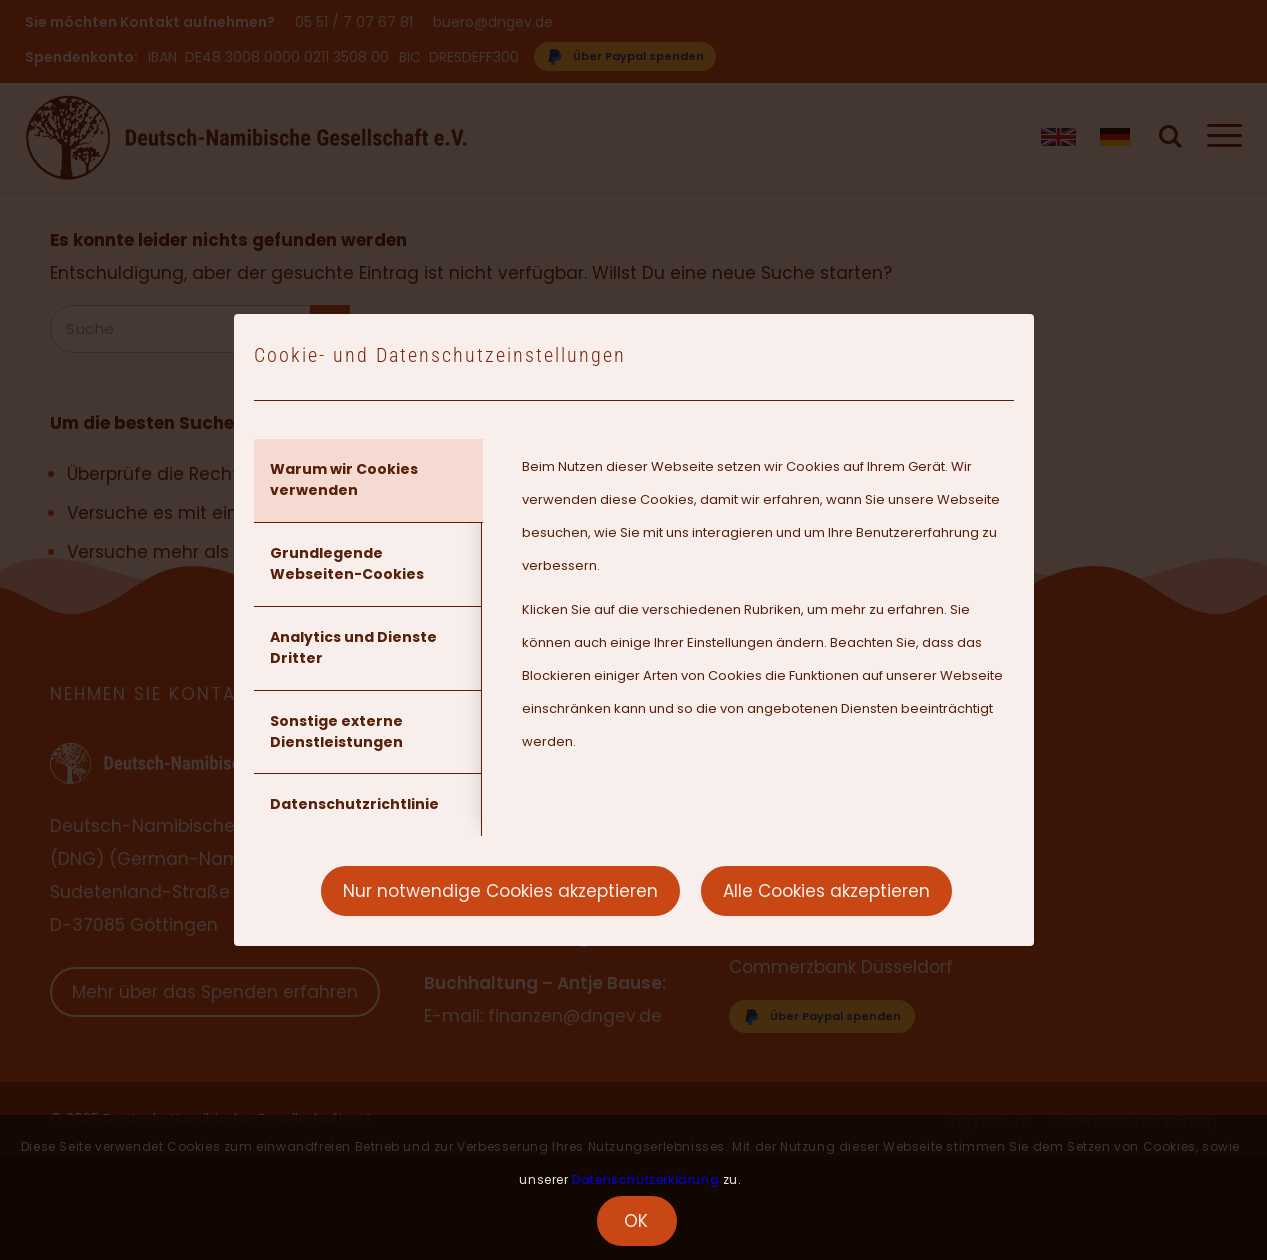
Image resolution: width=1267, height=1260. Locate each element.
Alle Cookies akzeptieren (826, 891)
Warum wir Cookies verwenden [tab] (344, 479)
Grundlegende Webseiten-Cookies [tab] (347, 563)
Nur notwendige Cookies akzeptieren (500, 891)
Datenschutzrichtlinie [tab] (354, 804)
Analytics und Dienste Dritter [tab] (353, 647)
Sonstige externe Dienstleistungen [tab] (336, 731)
